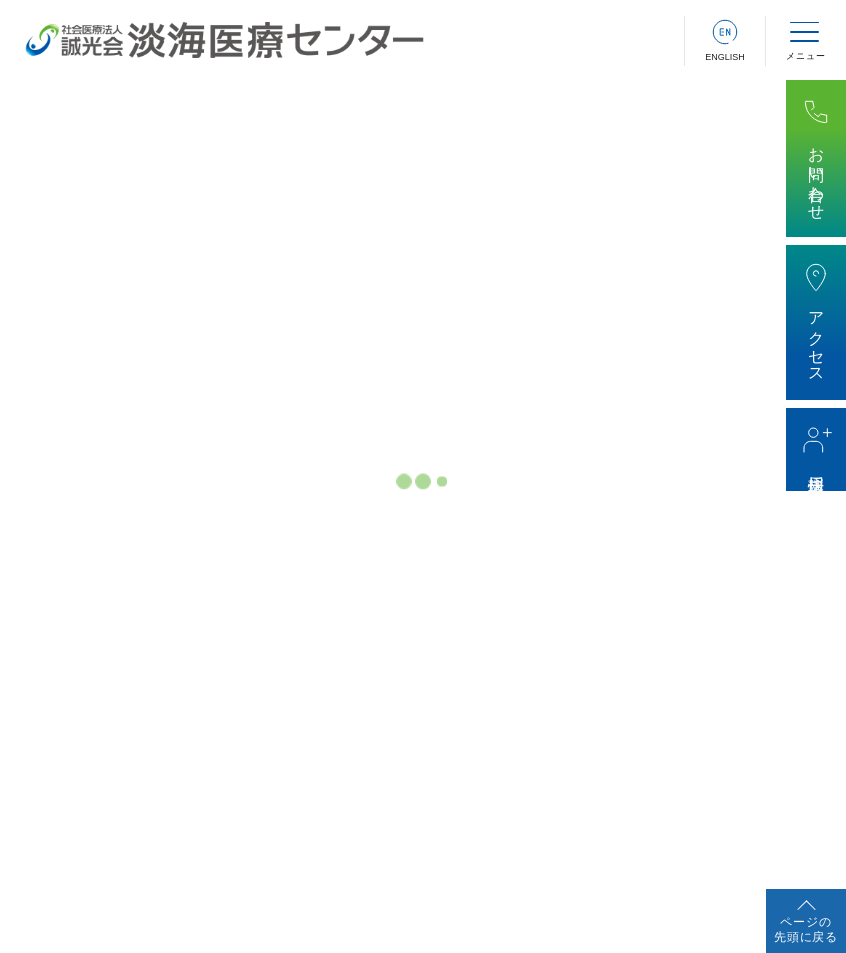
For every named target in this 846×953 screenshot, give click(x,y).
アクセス (816, 338)
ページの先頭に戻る (806, 929)
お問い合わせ (816, 174)
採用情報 (816, 465)
